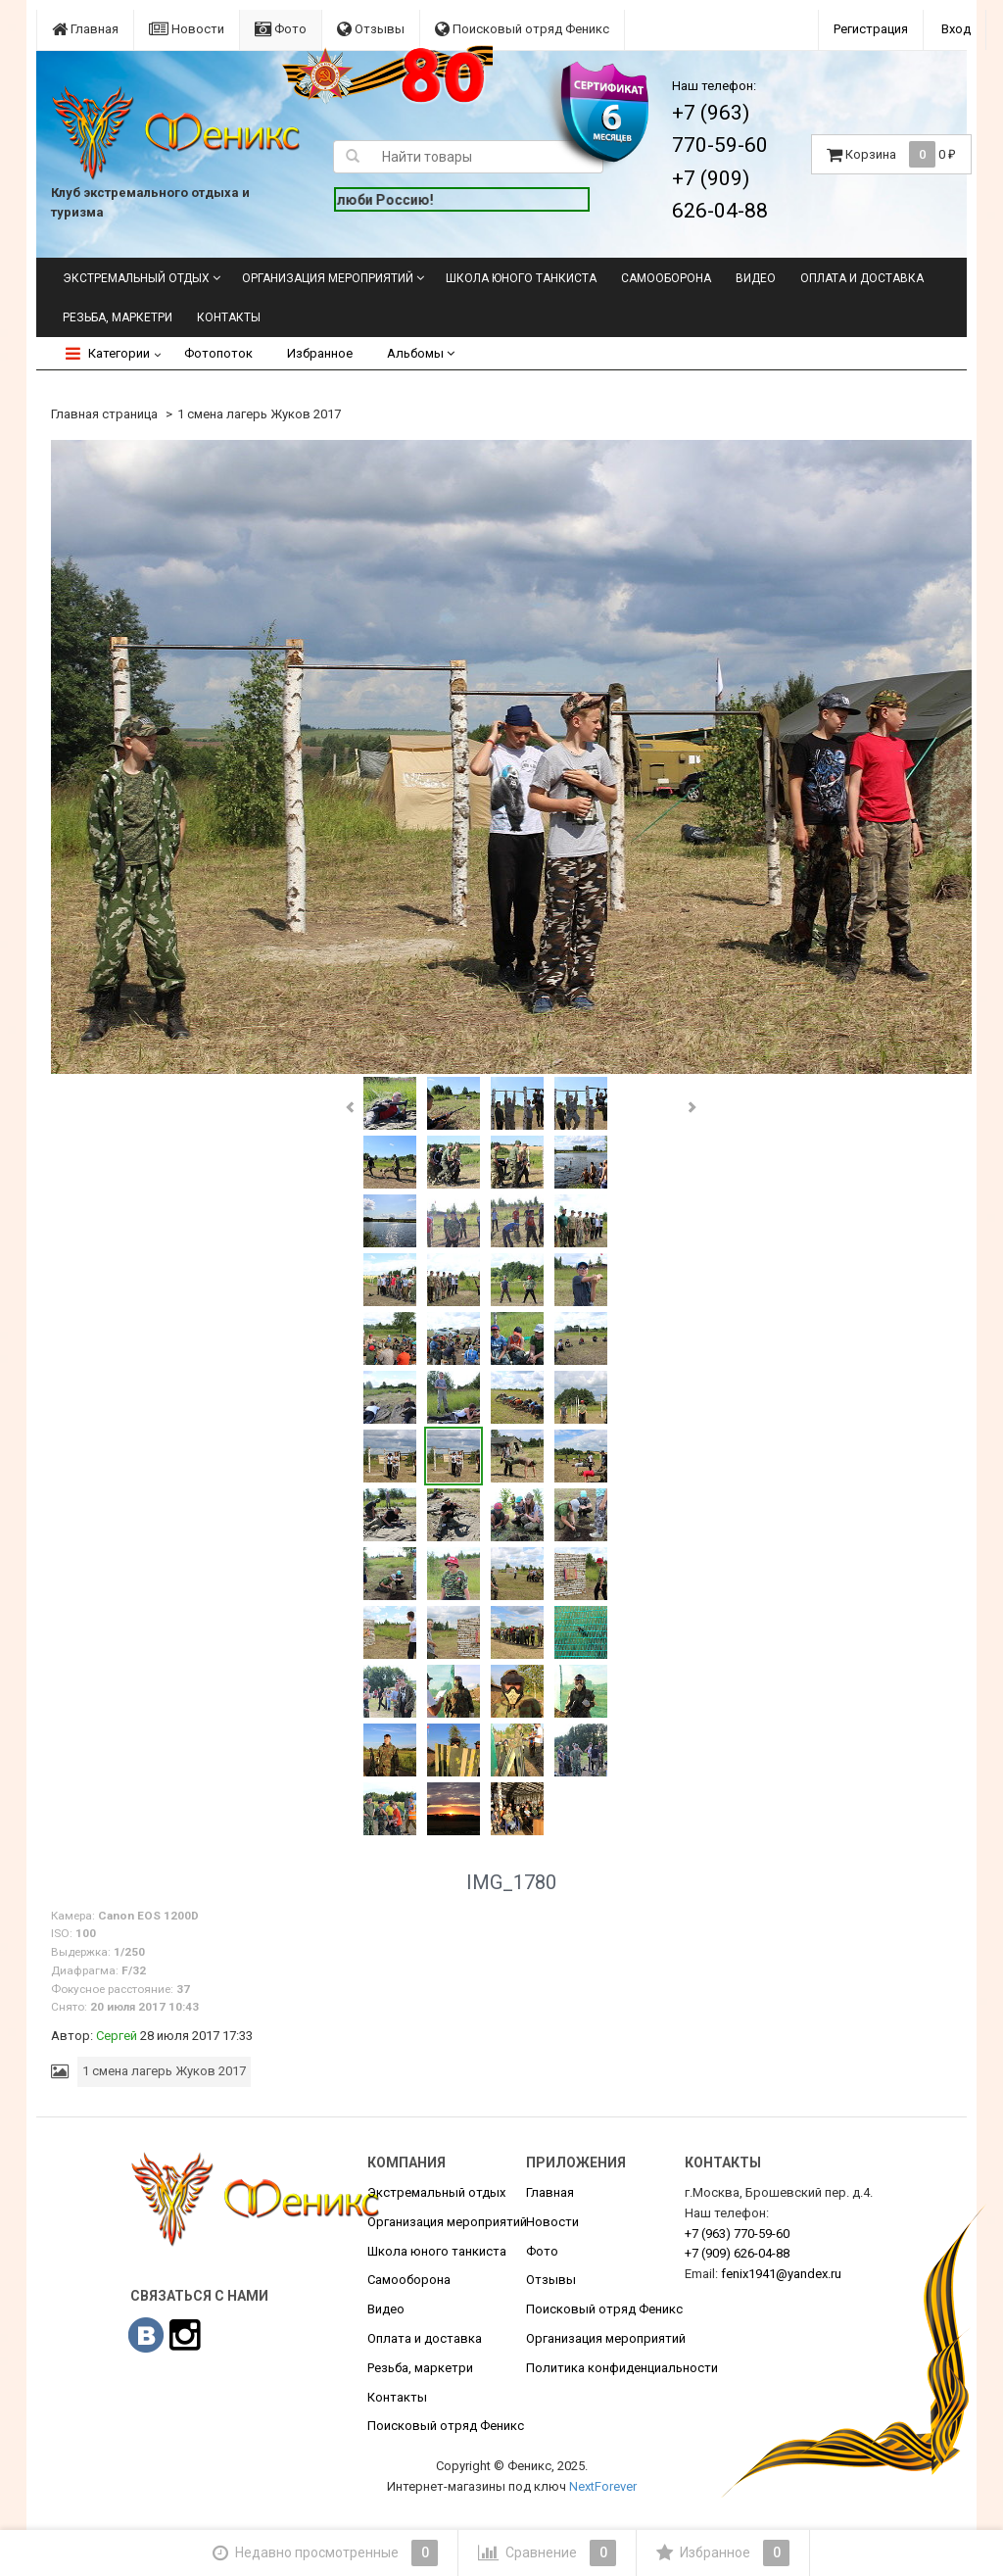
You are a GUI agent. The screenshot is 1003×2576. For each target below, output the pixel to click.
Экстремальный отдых (136, 278)
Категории (108, 353)
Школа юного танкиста (521, 278)
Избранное (320, 353)
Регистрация (871, 29)
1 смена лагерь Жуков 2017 (259, 414)
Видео (756, 278)
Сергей (116, 2035)
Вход (956, 29)
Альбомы (420, 353)
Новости (186, 29)
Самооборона (666, 278)
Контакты (229, 317)
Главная (85, 29)
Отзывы (371, 29)
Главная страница (104, 414)
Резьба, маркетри (117, 317)
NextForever (603, 2486)
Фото (281, 29)
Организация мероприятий (327, 278)
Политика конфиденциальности (622, 2367)
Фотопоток (218, 353)
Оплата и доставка (862, 278)
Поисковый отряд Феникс (522, 29)
